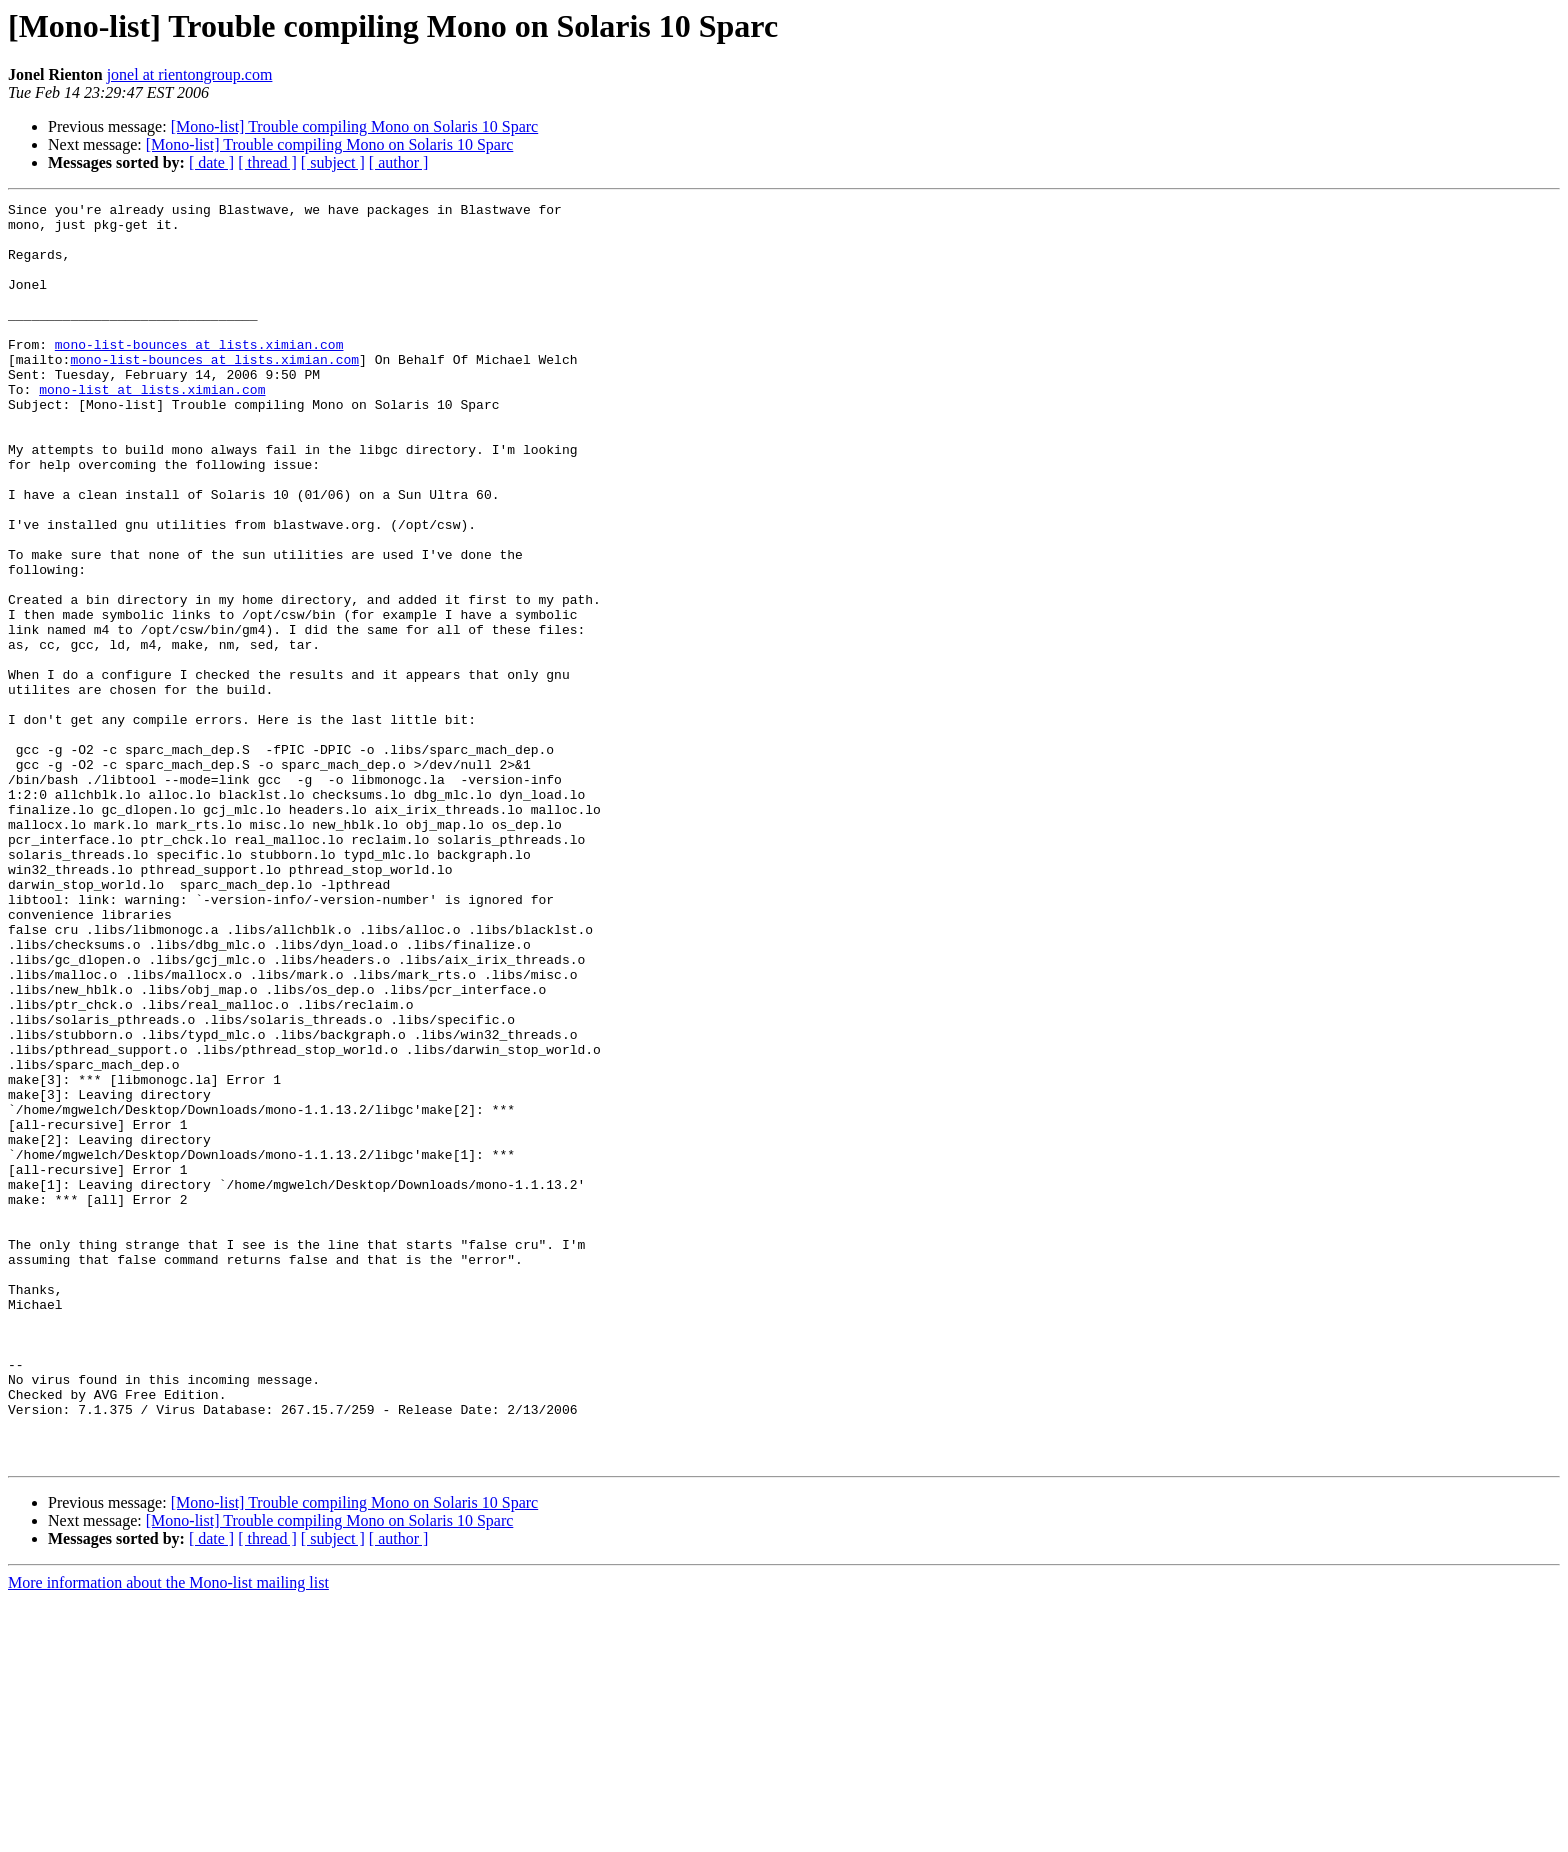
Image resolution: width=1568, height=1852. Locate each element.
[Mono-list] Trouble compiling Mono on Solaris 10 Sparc (355, 126)
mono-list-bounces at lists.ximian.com (199, 374)
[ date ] (211, 162)
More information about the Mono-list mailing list (168, 1834)
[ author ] (399, 162)
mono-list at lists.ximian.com (152, 428)
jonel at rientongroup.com (190, 74)
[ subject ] (333, 162)
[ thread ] (267, 162)
